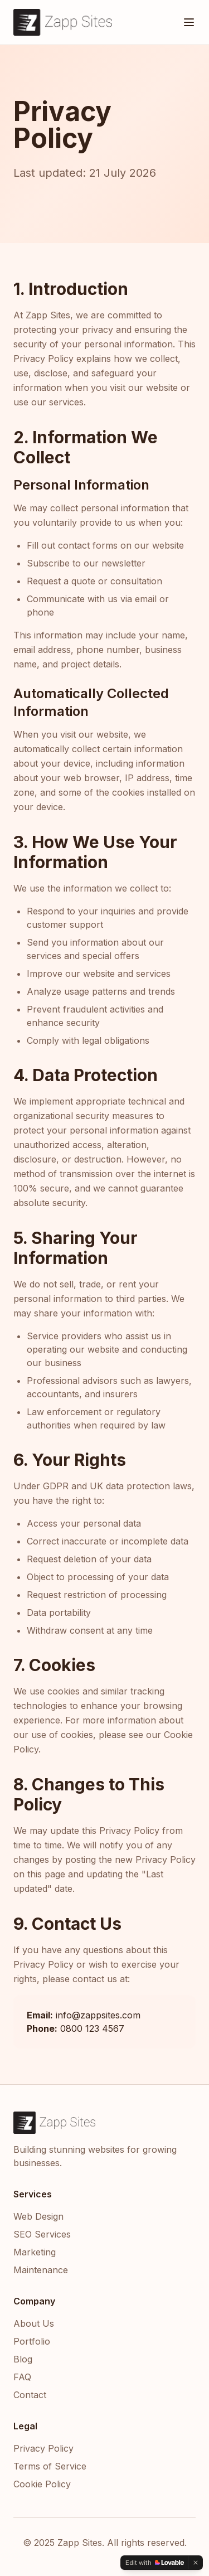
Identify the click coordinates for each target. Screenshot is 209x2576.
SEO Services (42, 2234)
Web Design (38, 2216)
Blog (22, 2359)
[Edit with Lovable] (154, 2562)
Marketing (34, 2252)
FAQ (22, 2377)
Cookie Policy (42, 2484)
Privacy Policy (43, 2448)
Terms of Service (49, 2466)
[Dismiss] (195, 2562)
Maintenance (40, 2269)
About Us (33, 2323)
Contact (29, 2394)
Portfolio (31, 2341)
